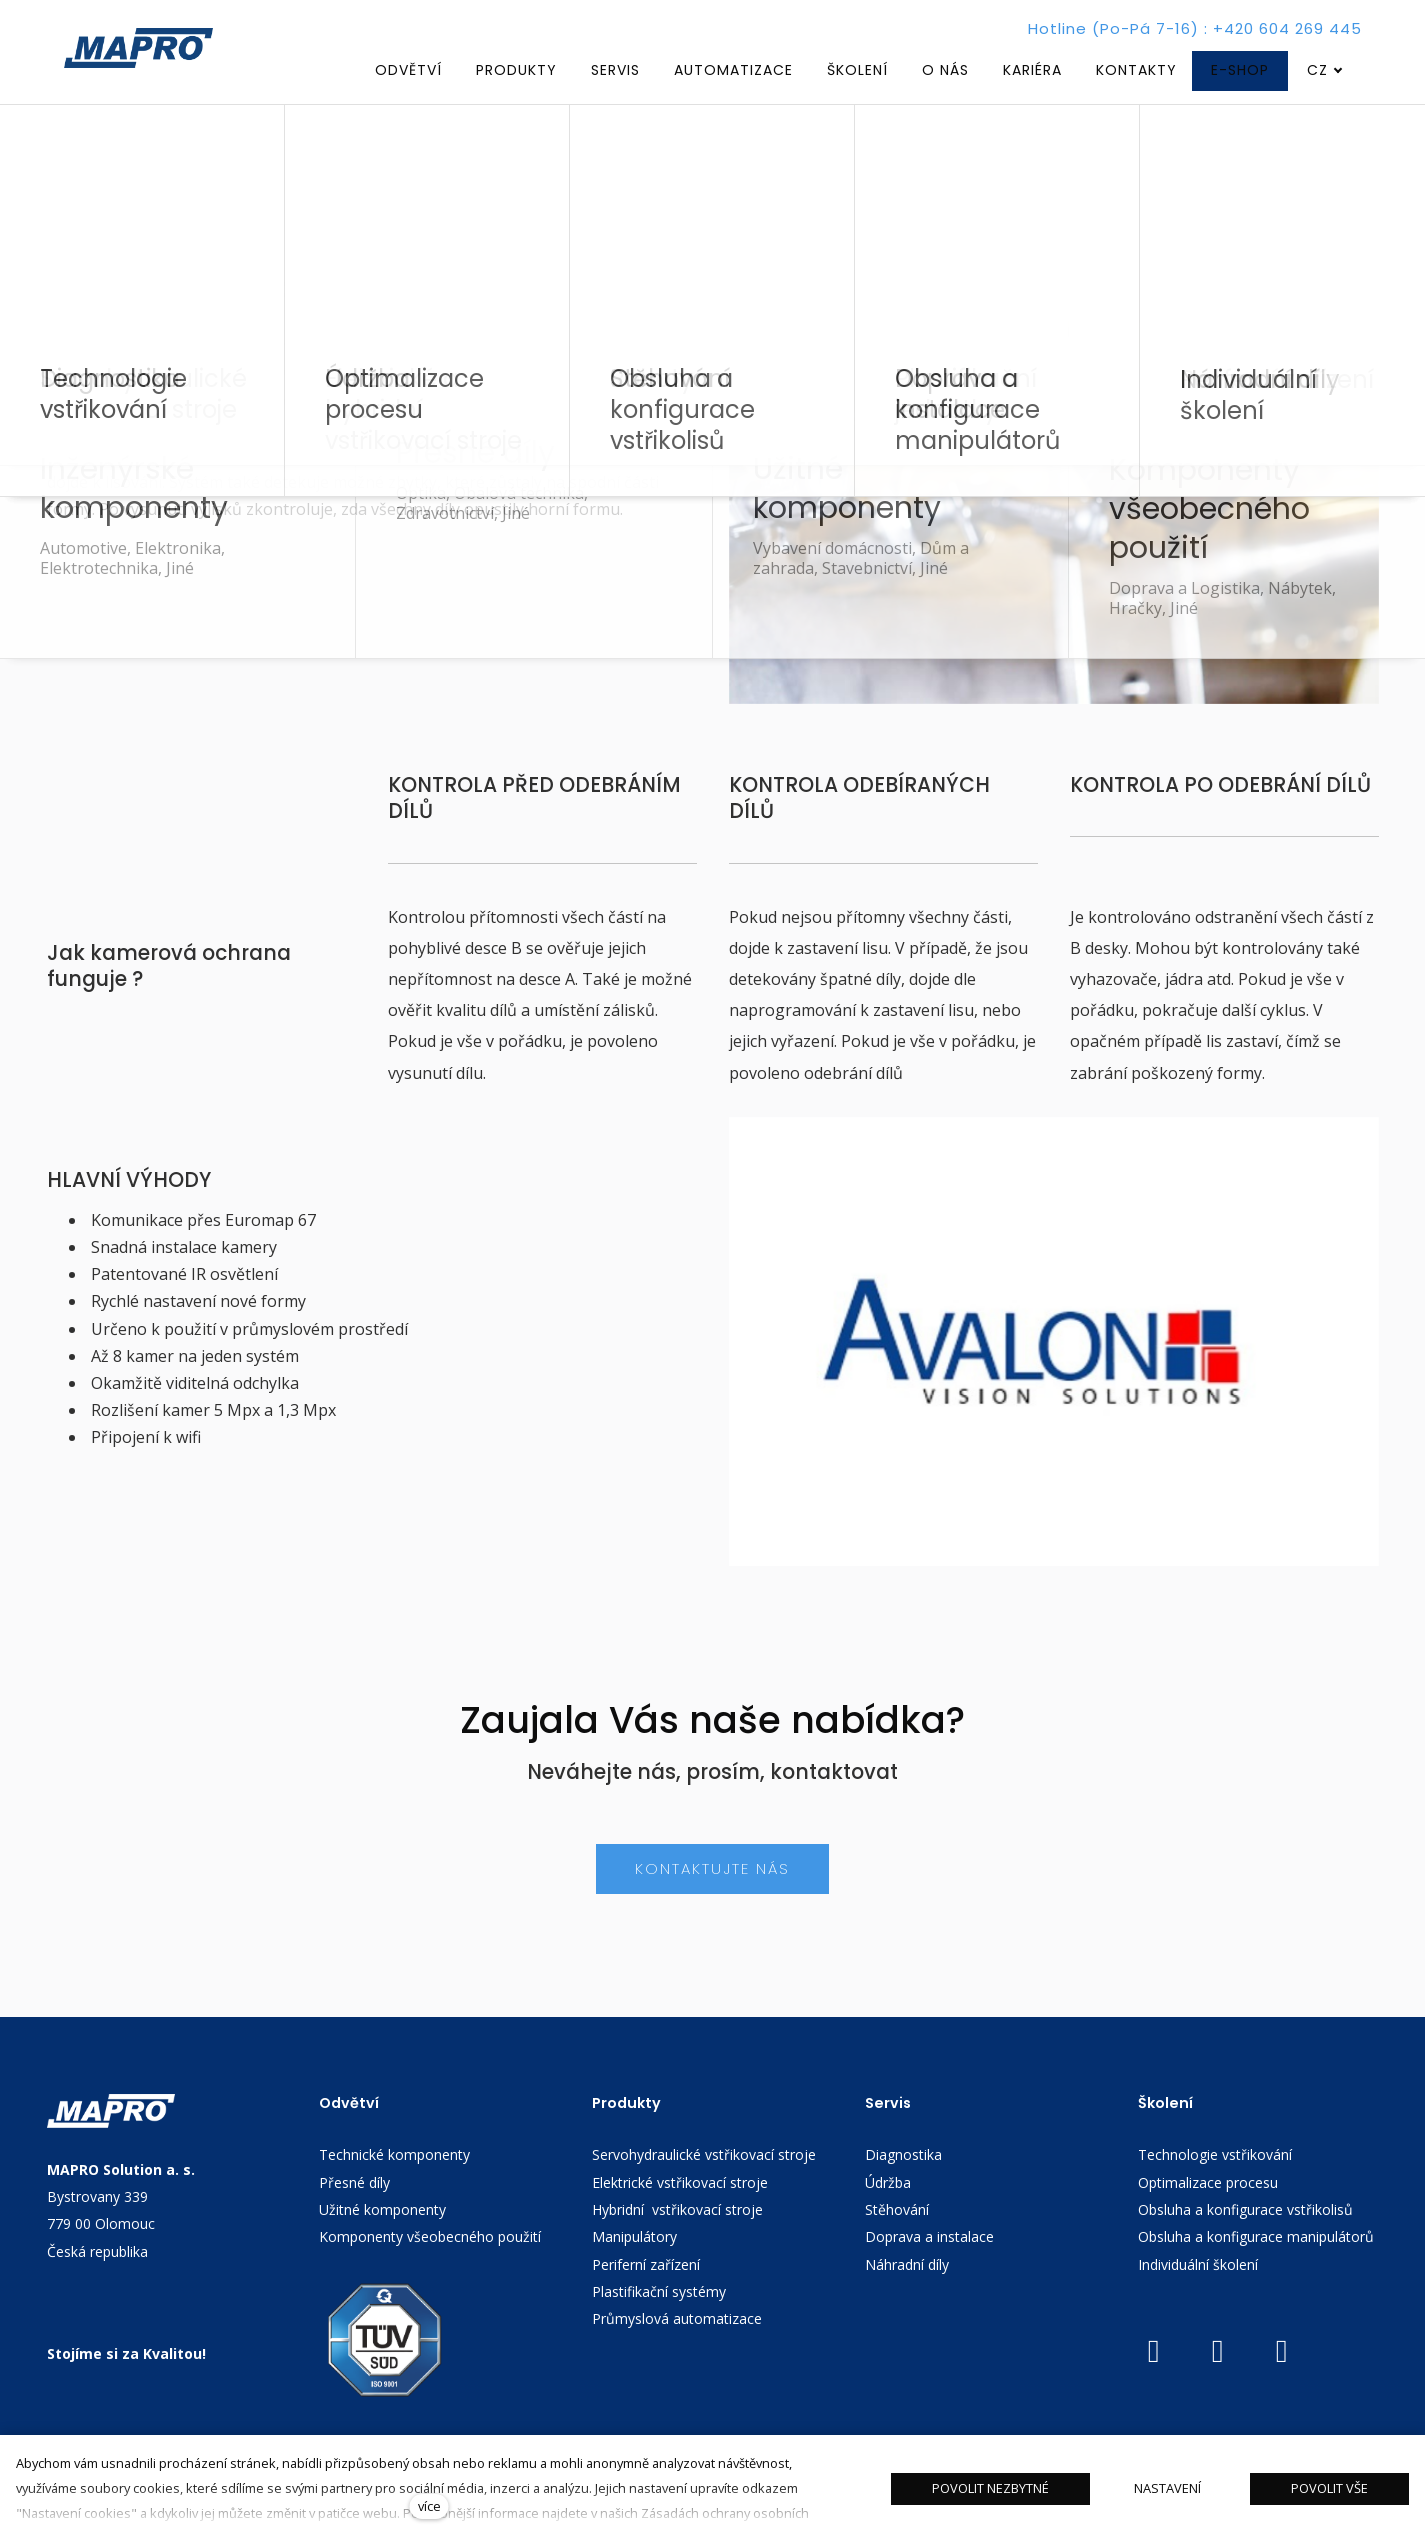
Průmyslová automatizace (677, 2353)
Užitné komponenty (382, 2244)
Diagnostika (903, 2189)
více (429, 2506)
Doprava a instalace (929, 2271)
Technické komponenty (394, 2189)
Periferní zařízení (646, 2299)
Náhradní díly (907, 2299)
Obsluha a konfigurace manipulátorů (1256, 2271)
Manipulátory (634, 2271)
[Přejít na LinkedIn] (1218, 2386)
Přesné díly (354, 2217)
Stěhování (897, 2244)
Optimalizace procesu (1208, 2217)
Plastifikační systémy (659, 2326)
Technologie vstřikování (1215, 2189)
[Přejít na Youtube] (1154, 2386)
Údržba (888, 2217)
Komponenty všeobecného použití (430, 2271)
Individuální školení (1200, 2299)
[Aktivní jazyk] (1325, 70)
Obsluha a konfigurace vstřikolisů (1245, 2244)
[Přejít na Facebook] (1282, 2386)
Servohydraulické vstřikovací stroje (704, 2189)
